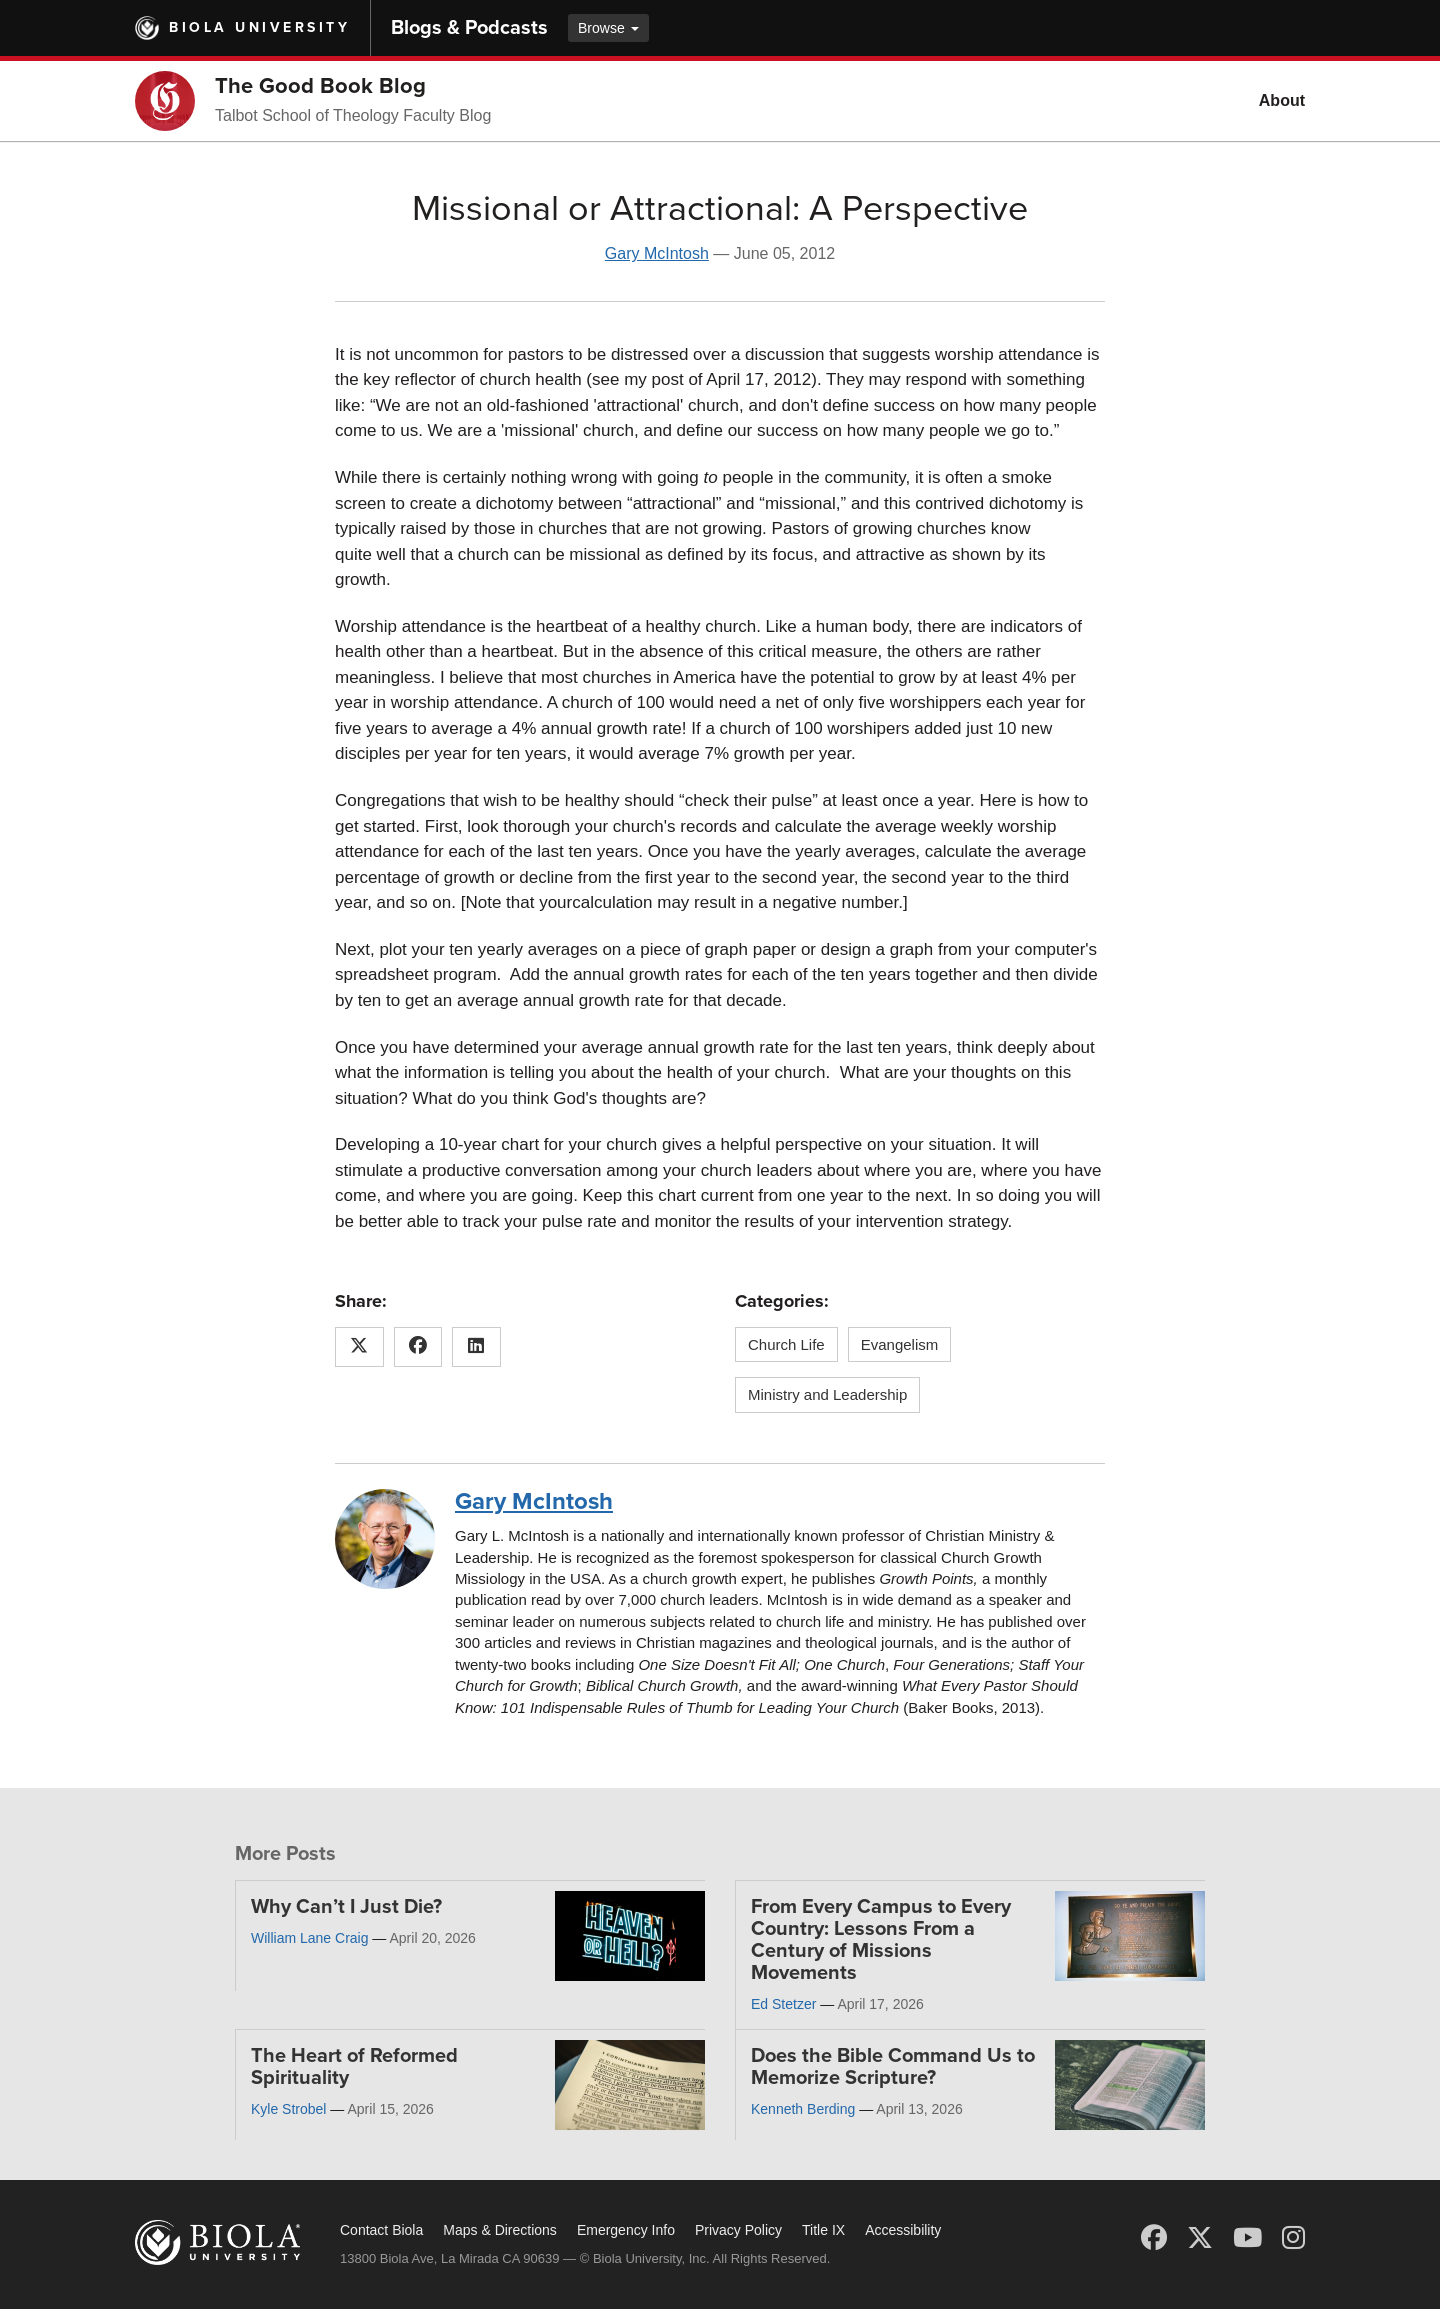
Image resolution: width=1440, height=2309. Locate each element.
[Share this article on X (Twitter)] (359, 1347)
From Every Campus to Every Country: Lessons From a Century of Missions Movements (881, 1940)
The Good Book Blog (320, 86)
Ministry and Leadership (827, 1394)
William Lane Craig (309, 1938)
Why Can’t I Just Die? (346, 1907)
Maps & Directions (500, 2230)
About (1282, 100)
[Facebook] (1154, 2238)
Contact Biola (381, 2230)
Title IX (823, 2230)
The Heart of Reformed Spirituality (354, 2067)
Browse (608, 28)
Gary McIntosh (657, 253)
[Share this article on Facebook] (418, 1347)
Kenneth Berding (803, 2109)
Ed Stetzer (783, 2004)
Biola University (259, 27)
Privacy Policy (738, 2230)
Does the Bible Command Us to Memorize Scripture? (893, 2067)
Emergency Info (626, 2230)
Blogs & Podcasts (469, 28)
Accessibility (903, 2230)
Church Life (786, 1344)
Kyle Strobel (288, 2109)
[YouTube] (1247, 2238)
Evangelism (900, 1344)
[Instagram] (1293, 2238)
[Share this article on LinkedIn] (476, 1347)
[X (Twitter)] (1200, 2238)
